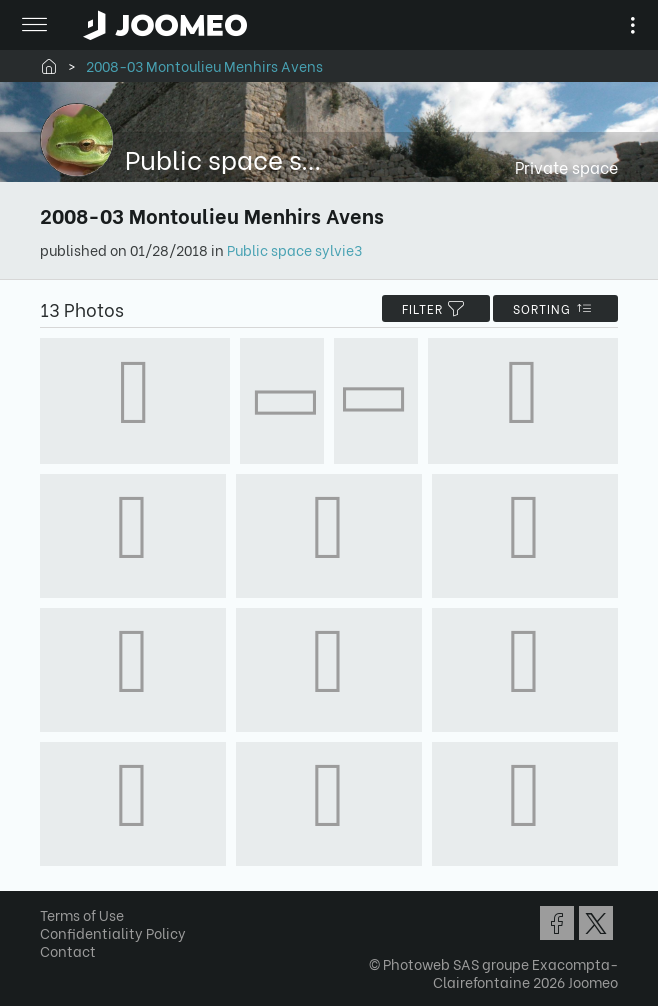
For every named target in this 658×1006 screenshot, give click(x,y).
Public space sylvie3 (294, 249)
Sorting (555, 308)
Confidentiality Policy (113, 932)
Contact (68, 950)
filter (436, 308)
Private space (566, 166)
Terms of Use (82, 914)
